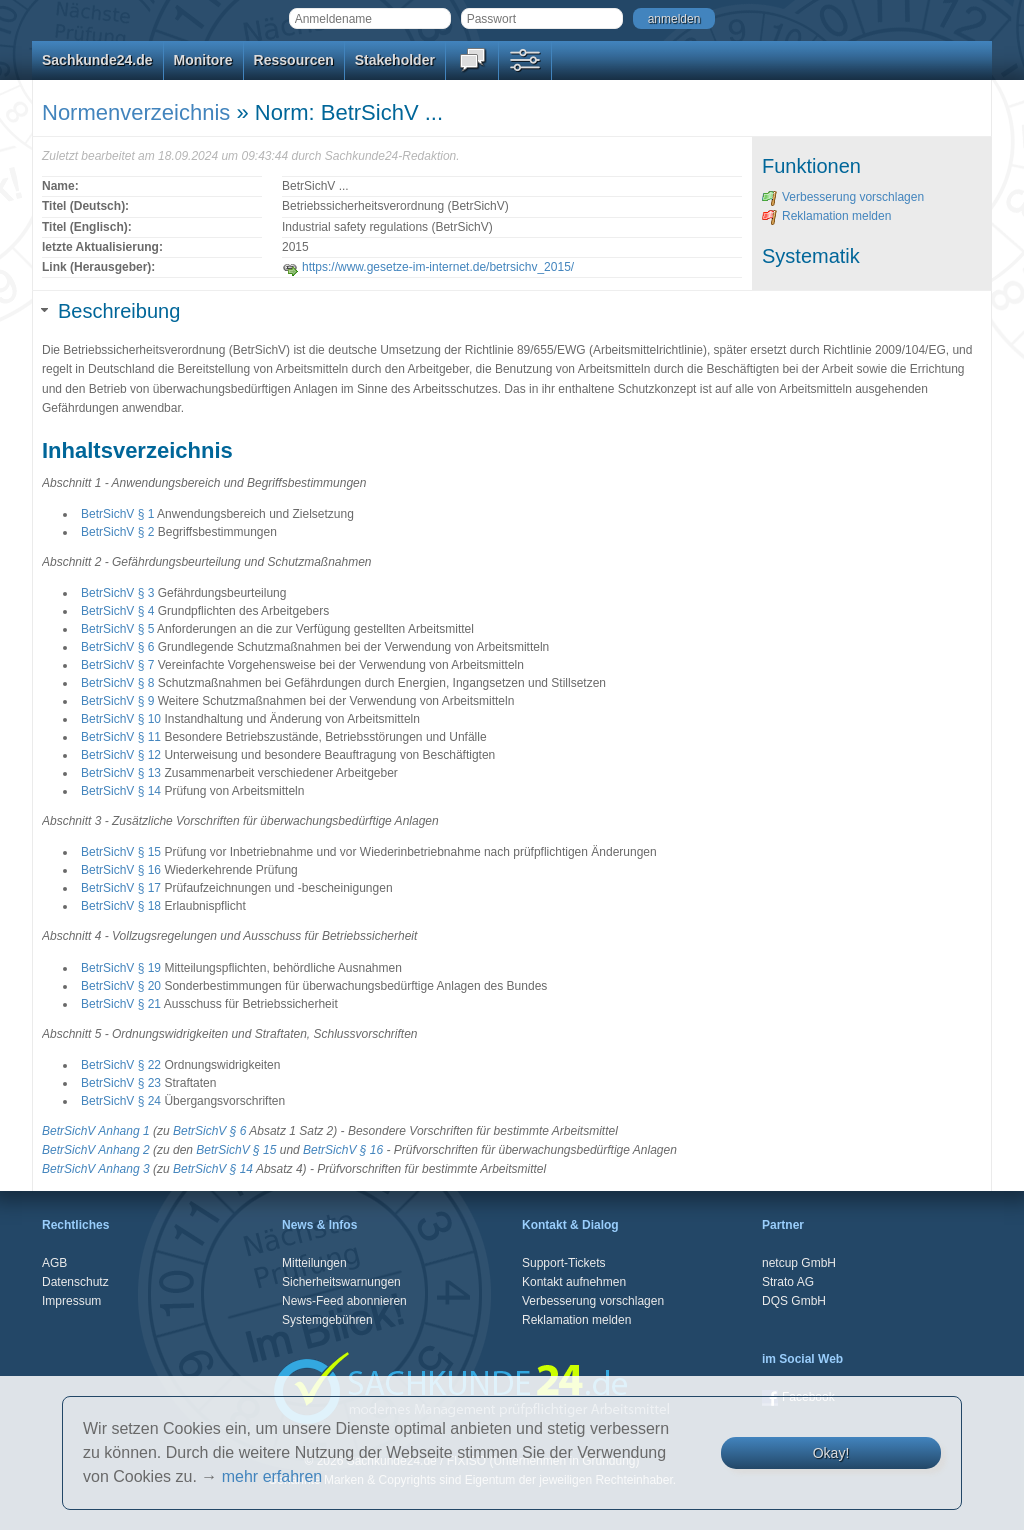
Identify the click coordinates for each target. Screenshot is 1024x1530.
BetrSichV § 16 (121, 870)
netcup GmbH (799, 1263)
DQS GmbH (794, 1301)
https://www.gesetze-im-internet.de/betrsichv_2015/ (428, 267)
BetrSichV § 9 (117, 701)
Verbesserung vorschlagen (843, 197)
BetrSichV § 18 (121, 906)
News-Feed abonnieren (344, 1301)
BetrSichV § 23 (121, 1083)
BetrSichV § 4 (117, 611)
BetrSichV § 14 (121, 791)
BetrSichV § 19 (121, 968)
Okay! (831, 1453)
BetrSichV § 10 (121, 719)
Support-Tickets (564, 1263)
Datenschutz (75, 1282)
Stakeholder (395, 60)
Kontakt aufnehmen (574, 1282)
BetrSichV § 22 (121, 1065)
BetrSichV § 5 (117, 629)
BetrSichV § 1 (117, 514)
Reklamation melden (826, 216)
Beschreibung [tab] (111, 311)
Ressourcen (294, 60)
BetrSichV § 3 (117, 593)
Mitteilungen (314, 1263)
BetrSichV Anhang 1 (96, 1131)
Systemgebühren (327, 1320)
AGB (54, 1263)
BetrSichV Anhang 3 (96, 1169)
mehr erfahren (272, 1476)
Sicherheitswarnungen (341, 1282)
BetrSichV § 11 (121, 737)
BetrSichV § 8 (117, 683)
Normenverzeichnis (136, 112)
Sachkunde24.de (97, 60)
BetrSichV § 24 (121, 1101)
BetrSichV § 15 (121, 852)
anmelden (674, 19)
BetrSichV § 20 (121, 986)
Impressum (71, 1301)
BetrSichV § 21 (121, 1004)
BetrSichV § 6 (117, 647)
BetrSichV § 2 (117, 532)
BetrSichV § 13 (121, 773)
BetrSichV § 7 (117, 665)
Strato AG (788, 1282)
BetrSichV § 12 (121, 755)
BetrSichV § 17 (121, 888)
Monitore (203, 60)
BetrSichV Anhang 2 (96, 1150)
